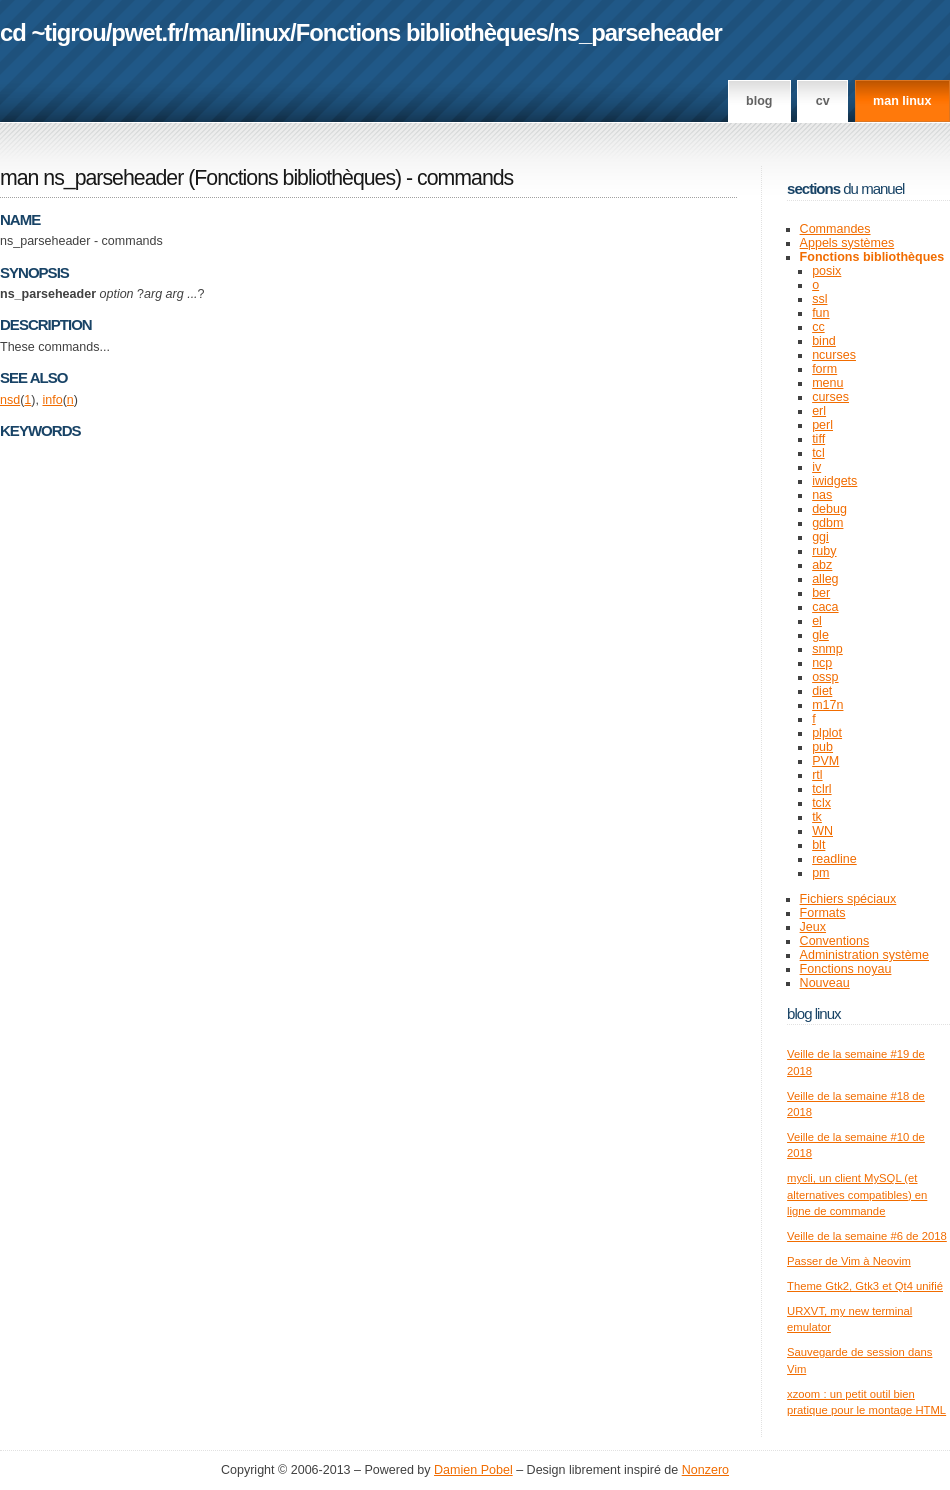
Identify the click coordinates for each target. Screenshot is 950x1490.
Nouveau (825, 983)
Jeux (813, 927)
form (824, 369)
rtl (817, 775)
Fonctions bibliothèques (422, 32)
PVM (825, 761)
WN (822, 831)
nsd (10, 400)
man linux (902, 101)
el (817, 621)
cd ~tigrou (53, 32)
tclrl (821, 789)
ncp (822, 663)
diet (822, 691)
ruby (824, 551)
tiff (818, 439)
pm (820, 873)
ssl (819, 299)
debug (829, 509)
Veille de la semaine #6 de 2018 (867, 1236)
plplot (827, 733)
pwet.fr (146, 32)
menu (827, 383)
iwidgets (834, 481)
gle (820, 635)
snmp (827, 649)
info (52, 400)
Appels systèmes (847, 243)
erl (819, 411)
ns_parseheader (637, 32)
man (211, 32)
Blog (759, 101)
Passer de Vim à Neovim (849, 1261)
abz (822, 565)
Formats (823, 913)
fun (820, 313)
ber (821, 593)
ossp (825, 677)
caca (825, 607)
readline (834, 859)
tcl (818, 453)
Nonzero (705, 1470)
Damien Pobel (473, 1470)
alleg (825, 579)
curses (830, 397)
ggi (820, 537)
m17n (827, 705)
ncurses (834, 355)
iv (816, 467)
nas (822, 495)
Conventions (835, 941)
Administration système (864, 955)
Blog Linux (814, 1013)
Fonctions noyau (846, 969)
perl (822, 425)
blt (818, 845)
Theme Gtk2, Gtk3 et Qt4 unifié (865, 1286)
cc (818, 327)
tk (817, 817)
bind (824, 341)
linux (265, 32)
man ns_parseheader (91, 178)
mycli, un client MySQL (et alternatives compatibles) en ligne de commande (857, 1194)
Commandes (835, 229)
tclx (821, 803)
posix (826, 271)
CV (823, 101)
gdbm (827, 523)
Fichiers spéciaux (848, 899)
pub (822, 747)
